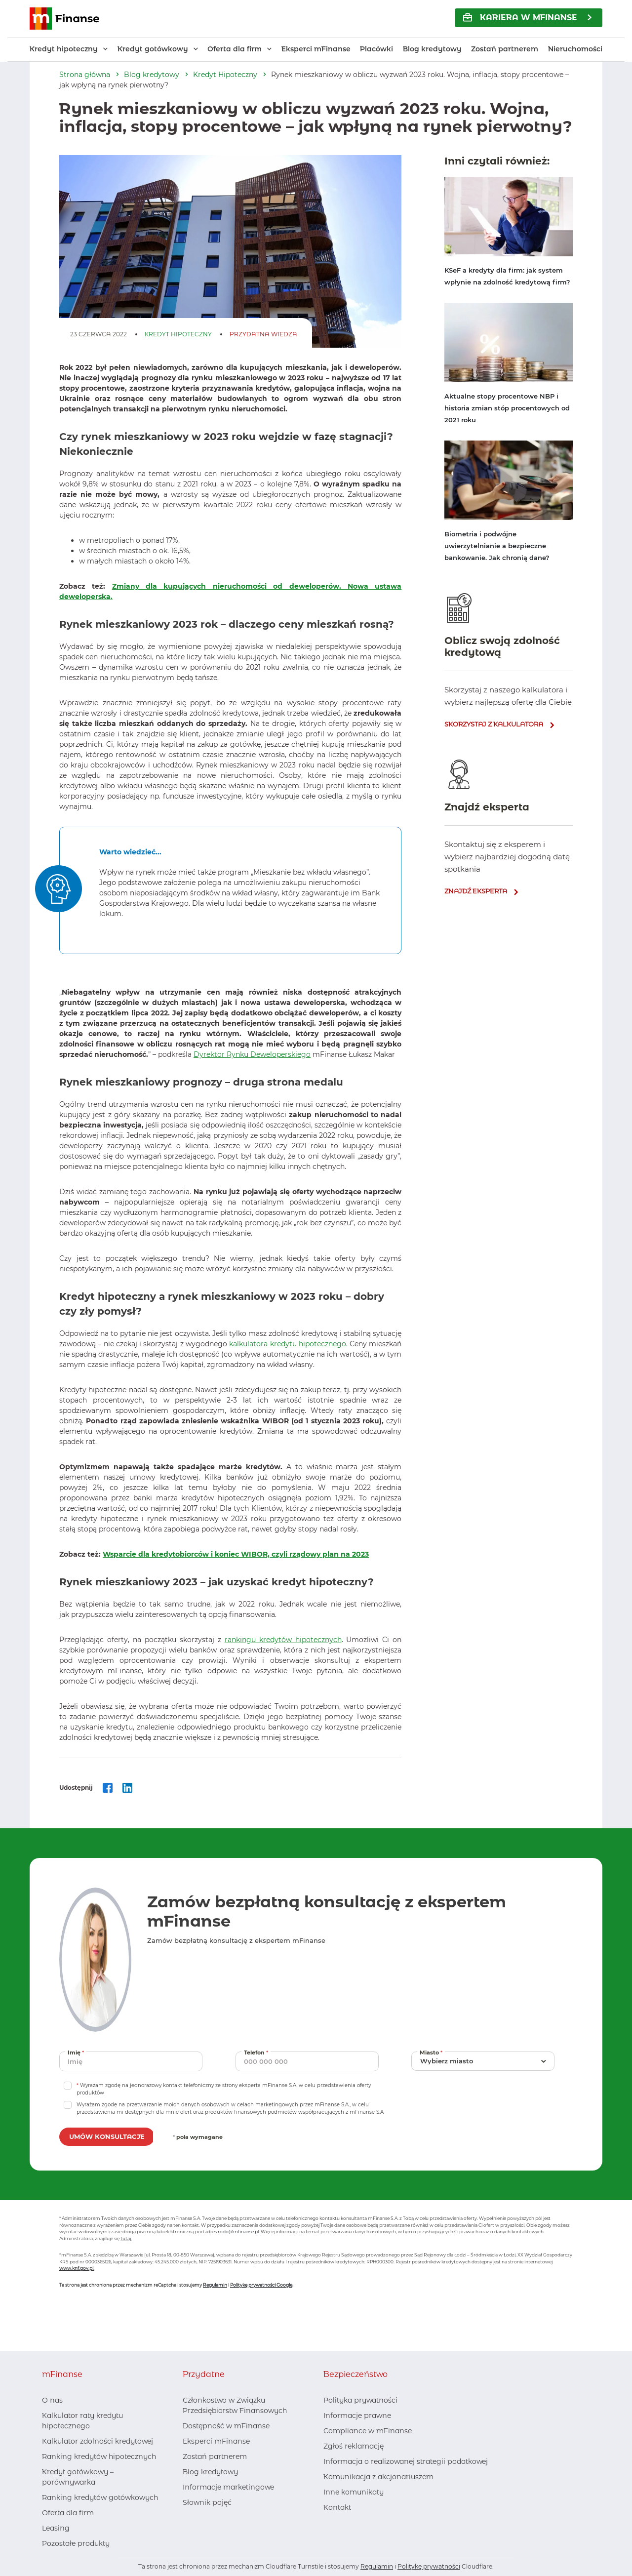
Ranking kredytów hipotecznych (99, 2456)
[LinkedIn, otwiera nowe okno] (206, 2522)
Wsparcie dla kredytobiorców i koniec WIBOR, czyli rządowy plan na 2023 (236, 1554)
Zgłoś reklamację (353, 2446)
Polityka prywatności (360, 2400)
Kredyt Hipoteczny (225, 74)
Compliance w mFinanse (367, 2430)
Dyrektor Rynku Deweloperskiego (252, 1054)
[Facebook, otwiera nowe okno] (190, 2522)
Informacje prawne (357, 2415)
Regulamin (215, 2285)
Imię (77, 2052)
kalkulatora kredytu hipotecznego (287, 1343)
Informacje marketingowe (228, 2487)
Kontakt (337, 2507)
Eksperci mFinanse (316, 48)
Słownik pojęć (207, 2502)
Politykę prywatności (428, 2566)
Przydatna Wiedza (263, 334)
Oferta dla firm (234, 48)
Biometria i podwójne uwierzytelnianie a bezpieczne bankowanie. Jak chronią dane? (497, 546)
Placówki (376, 48)
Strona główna (84, 74)
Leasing (56, 2528)
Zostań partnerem (504, 48)
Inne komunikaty (353, 2492)
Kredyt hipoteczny (64, 48)
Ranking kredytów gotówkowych (100, 2497)
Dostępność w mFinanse (226, 2425)
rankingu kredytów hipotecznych (283, 1639)
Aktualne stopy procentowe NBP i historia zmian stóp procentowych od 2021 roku (507, 408)
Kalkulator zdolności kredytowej (97, 2441)
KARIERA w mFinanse (520, 17)
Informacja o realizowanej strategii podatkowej (405, 2461)
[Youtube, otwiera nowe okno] (222, 2522)
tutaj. (126, 2238)
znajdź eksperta (475, 891)
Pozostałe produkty (76, 2543)
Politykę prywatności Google (261, 2285)
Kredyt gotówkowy (153, 48)
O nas (52, 2400)
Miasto (432, 2052)
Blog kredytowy (432, 48)
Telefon (257, 2052)
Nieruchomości (575, 48)
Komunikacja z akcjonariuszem (378, 2476)
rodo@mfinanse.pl (238, 2231)
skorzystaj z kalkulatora (493, 724)
